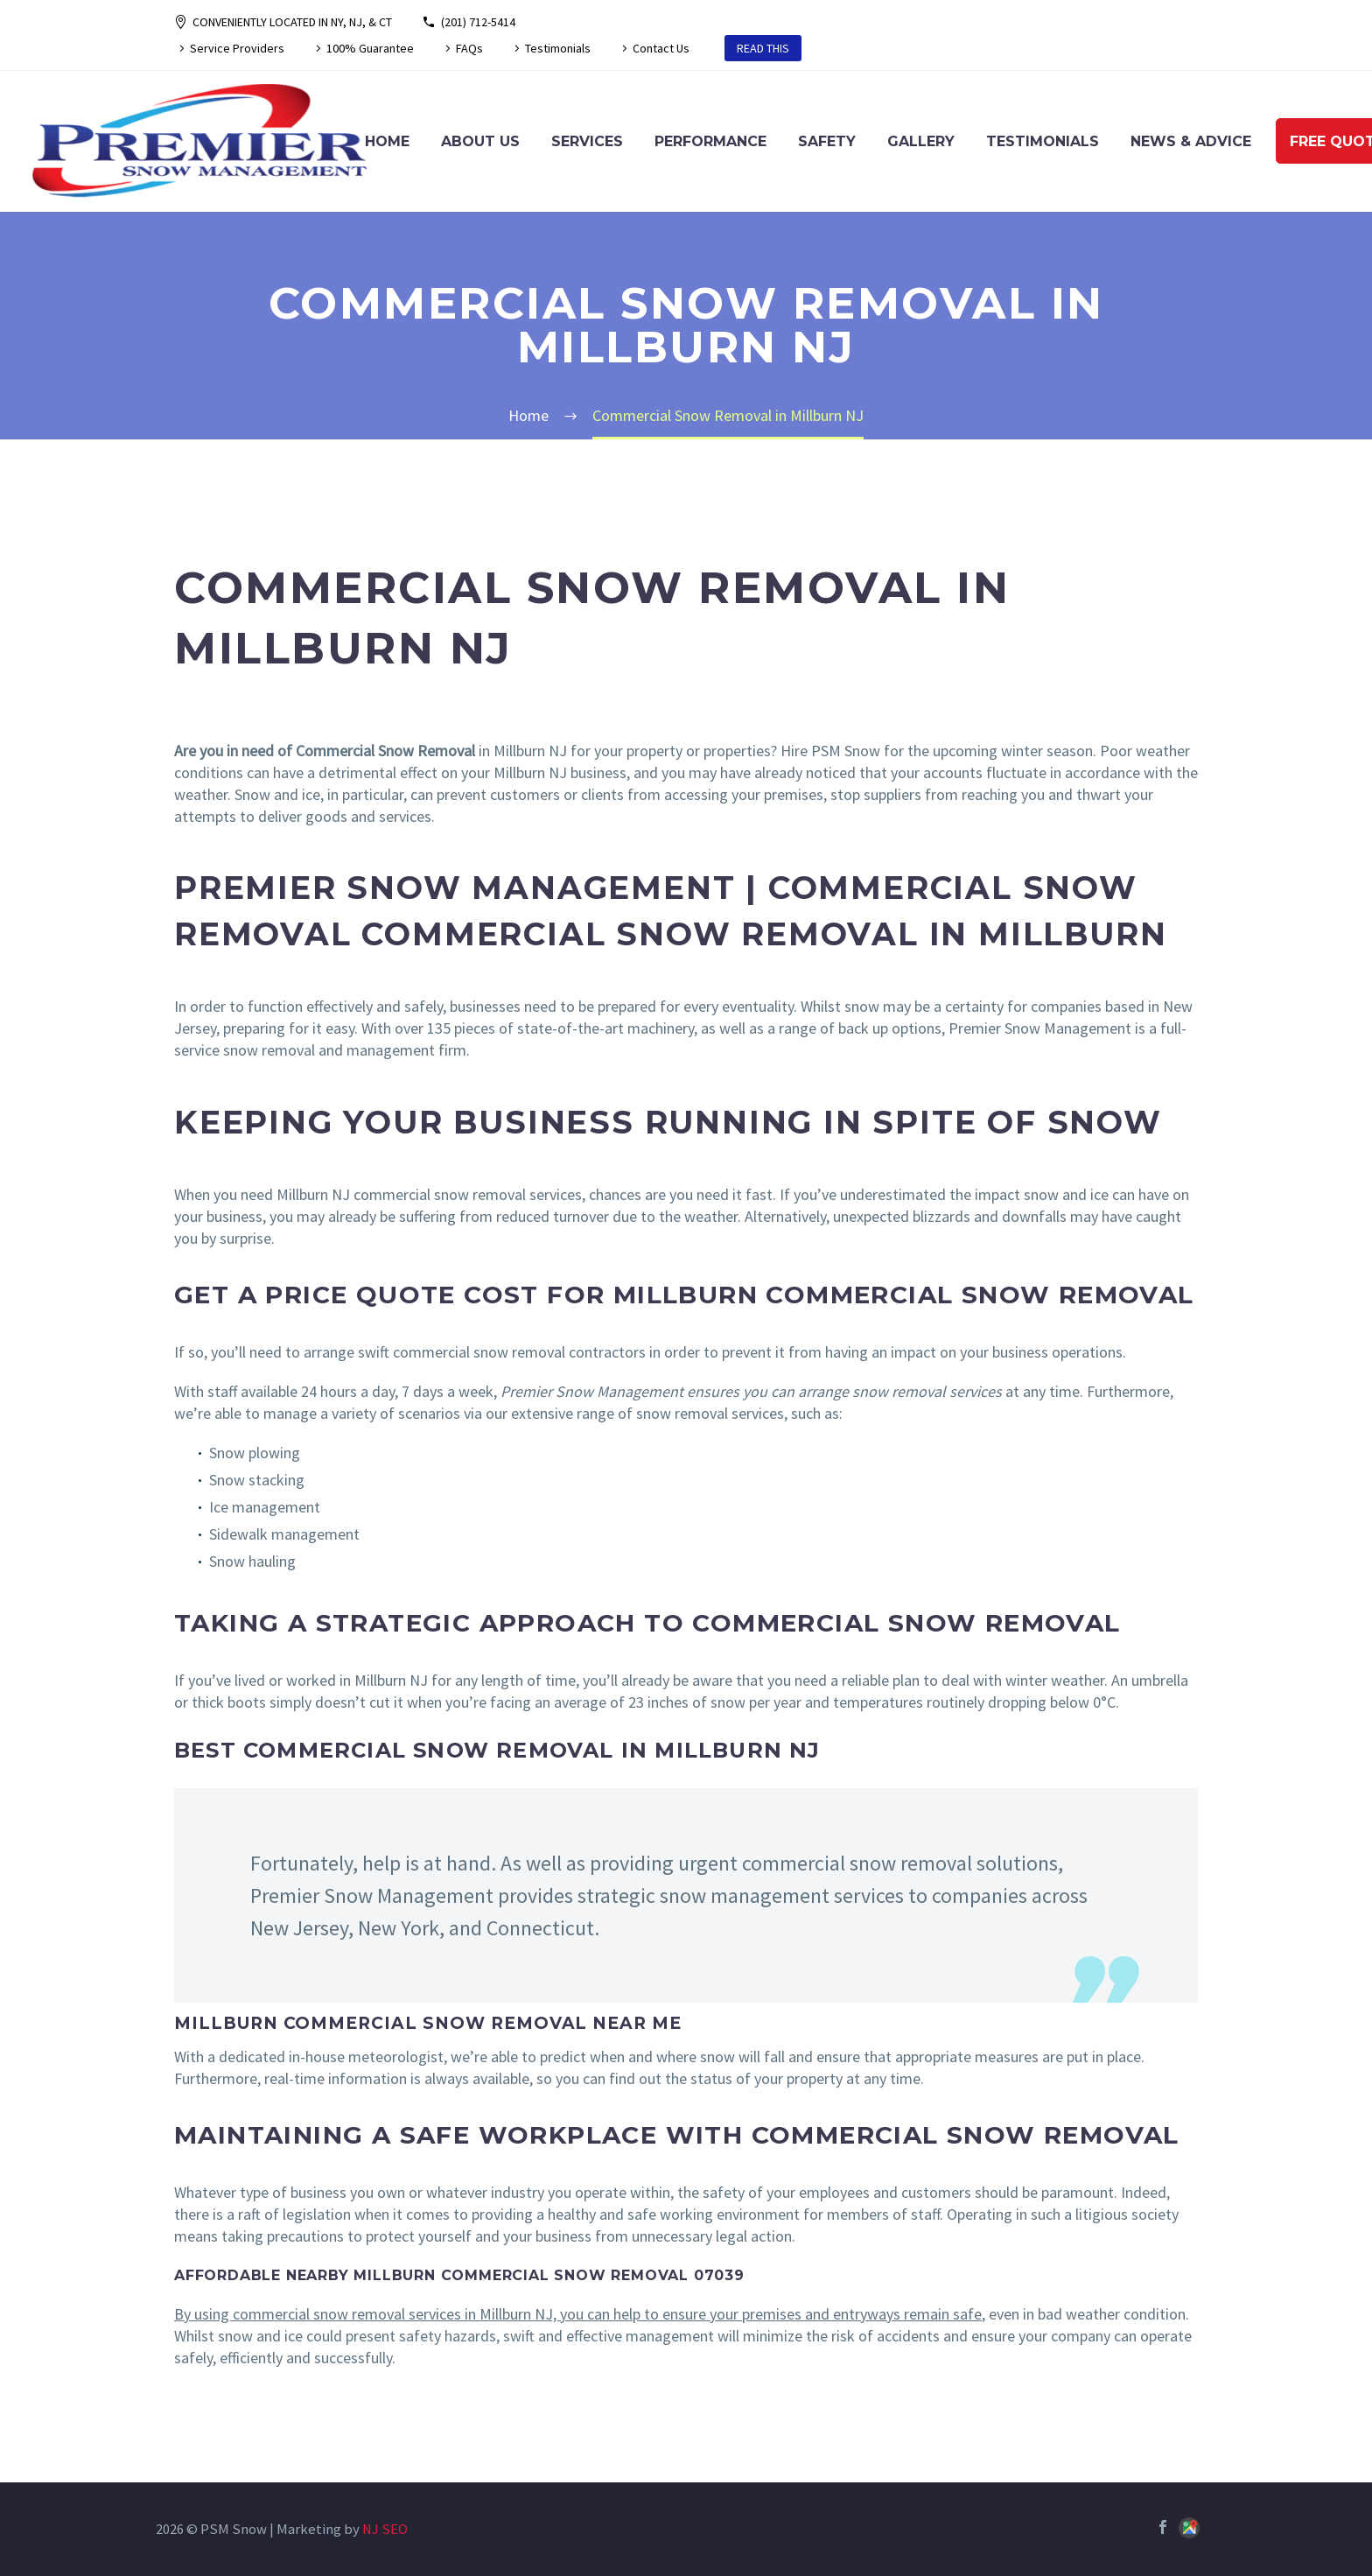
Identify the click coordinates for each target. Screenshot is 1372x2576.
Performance (710, 141)
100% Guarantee (370, 48)
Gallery (921, 141)
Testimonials (558, 48)
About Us (480, 141)
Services (587, 141)
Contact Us (661, 48)
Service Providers (237, 48)
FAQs (469, 48)
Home (387, 141)
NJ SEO (385, 2529)
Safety (827, 141)
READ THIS (763, 48)
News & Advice (1190, 141)
